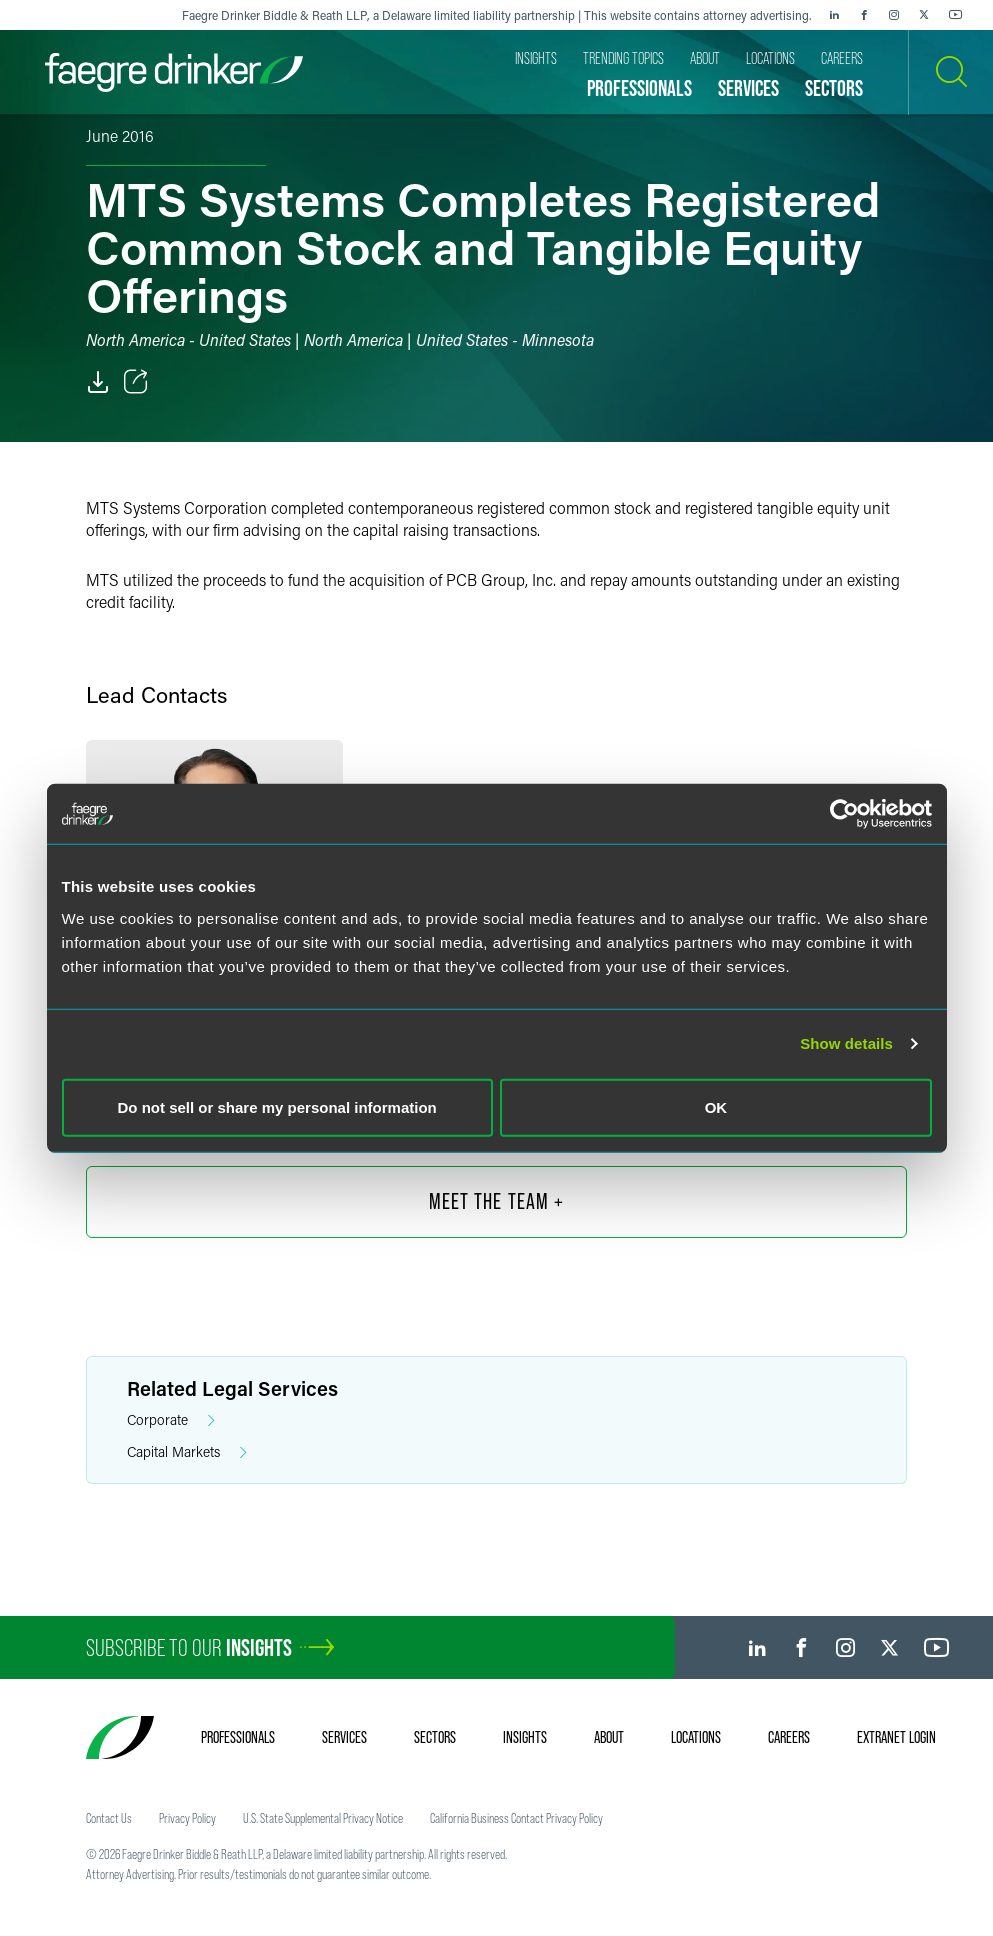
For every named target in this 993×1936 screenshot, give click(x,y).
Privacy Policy (187, 1818)
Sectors (435, 1737)
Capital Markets (187, 1452)
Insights (525, 1737)
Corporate (171, 1420)
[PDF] (98, 382)
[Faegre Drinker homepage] (174, 72)
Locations (696, 1737)
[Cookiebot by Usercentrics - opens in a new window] (844, 814)
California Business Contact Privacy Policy (516, 1818)
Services (344, 1737)
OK (716, 1106)
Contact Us (109, 1818)
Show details (846, 1043)
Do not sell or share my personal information (277, 1106)
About (609, 1737)
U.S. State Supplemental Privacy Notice (323, 1818)
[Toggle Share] (136, 382)
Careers (789, 1737)
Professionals (238, 1737)
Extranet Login (896, 1737)
